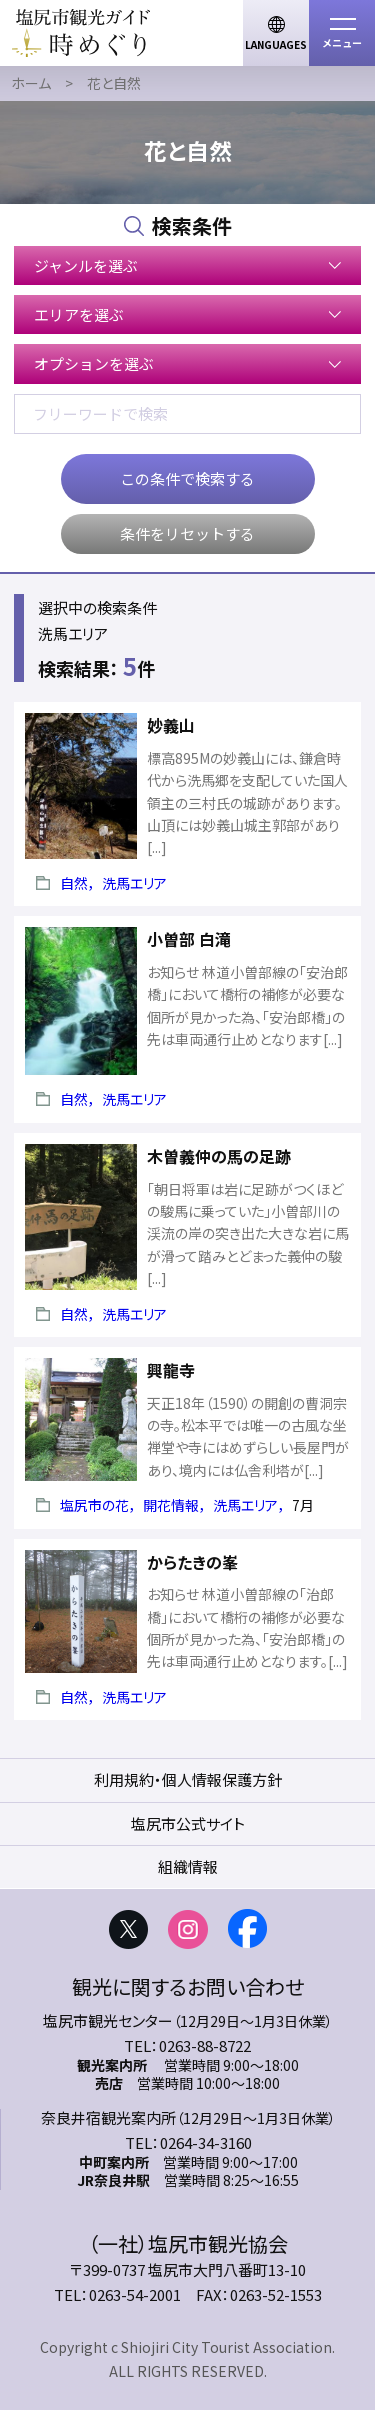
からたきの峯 (192, 1562)
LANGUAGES (276, 44)
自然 (74, 883)
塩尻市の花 (94, 1505)
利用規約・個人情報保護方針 (188, 1779)
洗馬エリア (134, 883)
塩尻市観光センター (108, 2020)
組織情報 (188, 1866)
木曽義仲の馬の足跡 (219, 1156)
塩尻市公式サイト (188, 1823)
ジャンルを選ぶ (86, 265)
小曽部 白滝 (189, 939)
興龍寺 (171, 1370)
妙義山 (171, 725)
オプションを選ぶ (94, 363)
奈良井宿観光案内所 (108, 2117)
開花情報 (171, 1505)
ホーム (31, 83)
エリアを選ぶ (79, 314)
